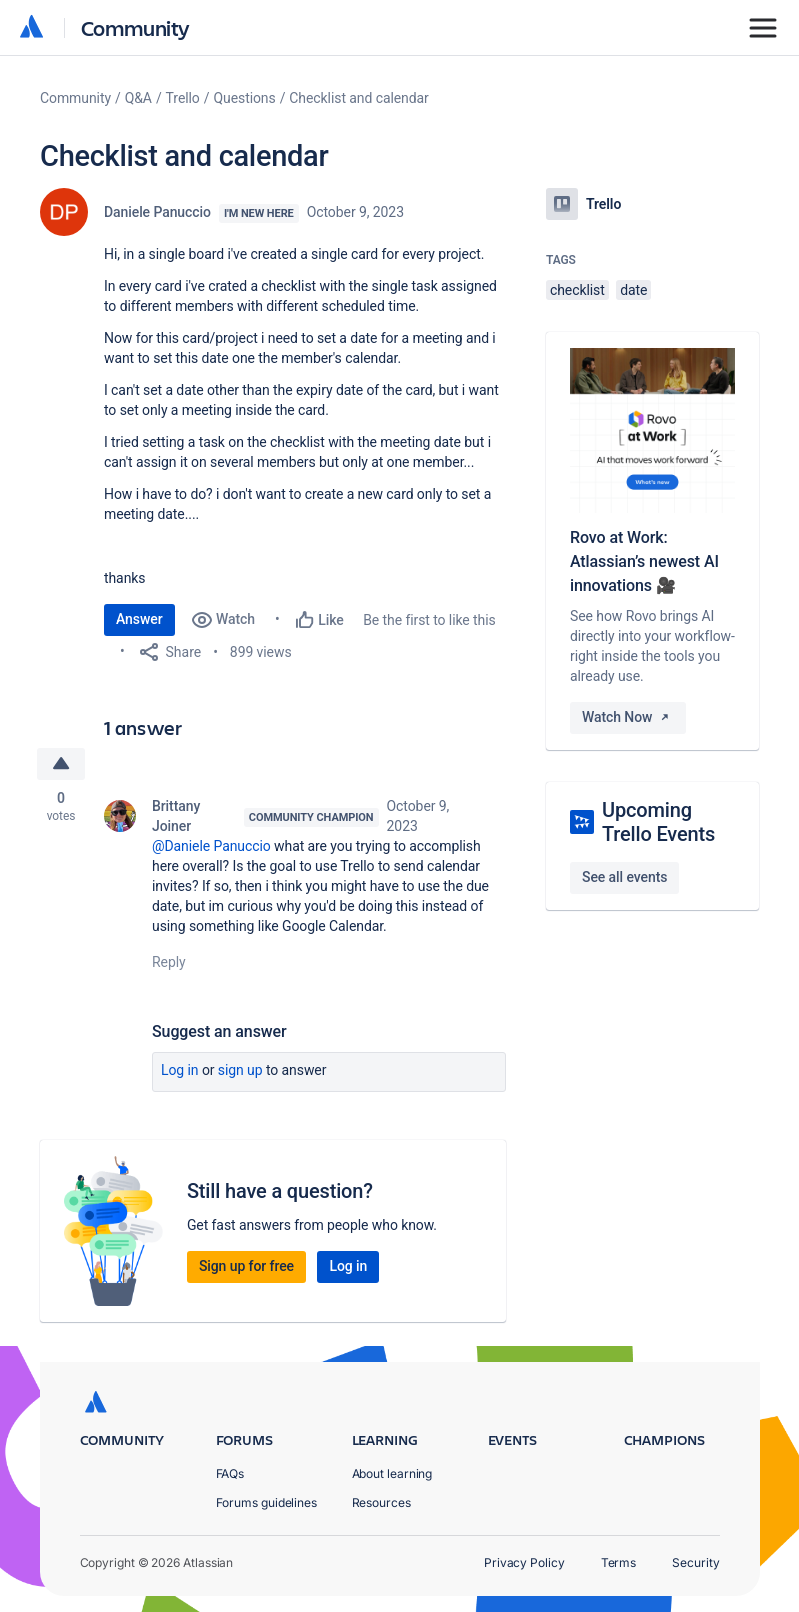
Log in (180, 1070)
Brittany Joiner (176, 816)
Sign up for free (246, 1266)
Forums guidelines (267, 1502)
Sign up (240, 1070)
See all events (624, 877)
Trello (183, 98)
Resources (381, 1502)
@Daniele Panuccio (211, 846)
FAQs (230, 1473)
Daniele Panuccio (157, 212)
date (633, 290)
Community (135, 27)
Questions (244, 98)
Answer (139, 619)
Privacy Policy (524, 1562)
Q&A (138, 98)
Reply (169, 962)
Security (695, 1562)
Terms (619, 1562)
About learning (392, 1473)
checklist (577, 290)
